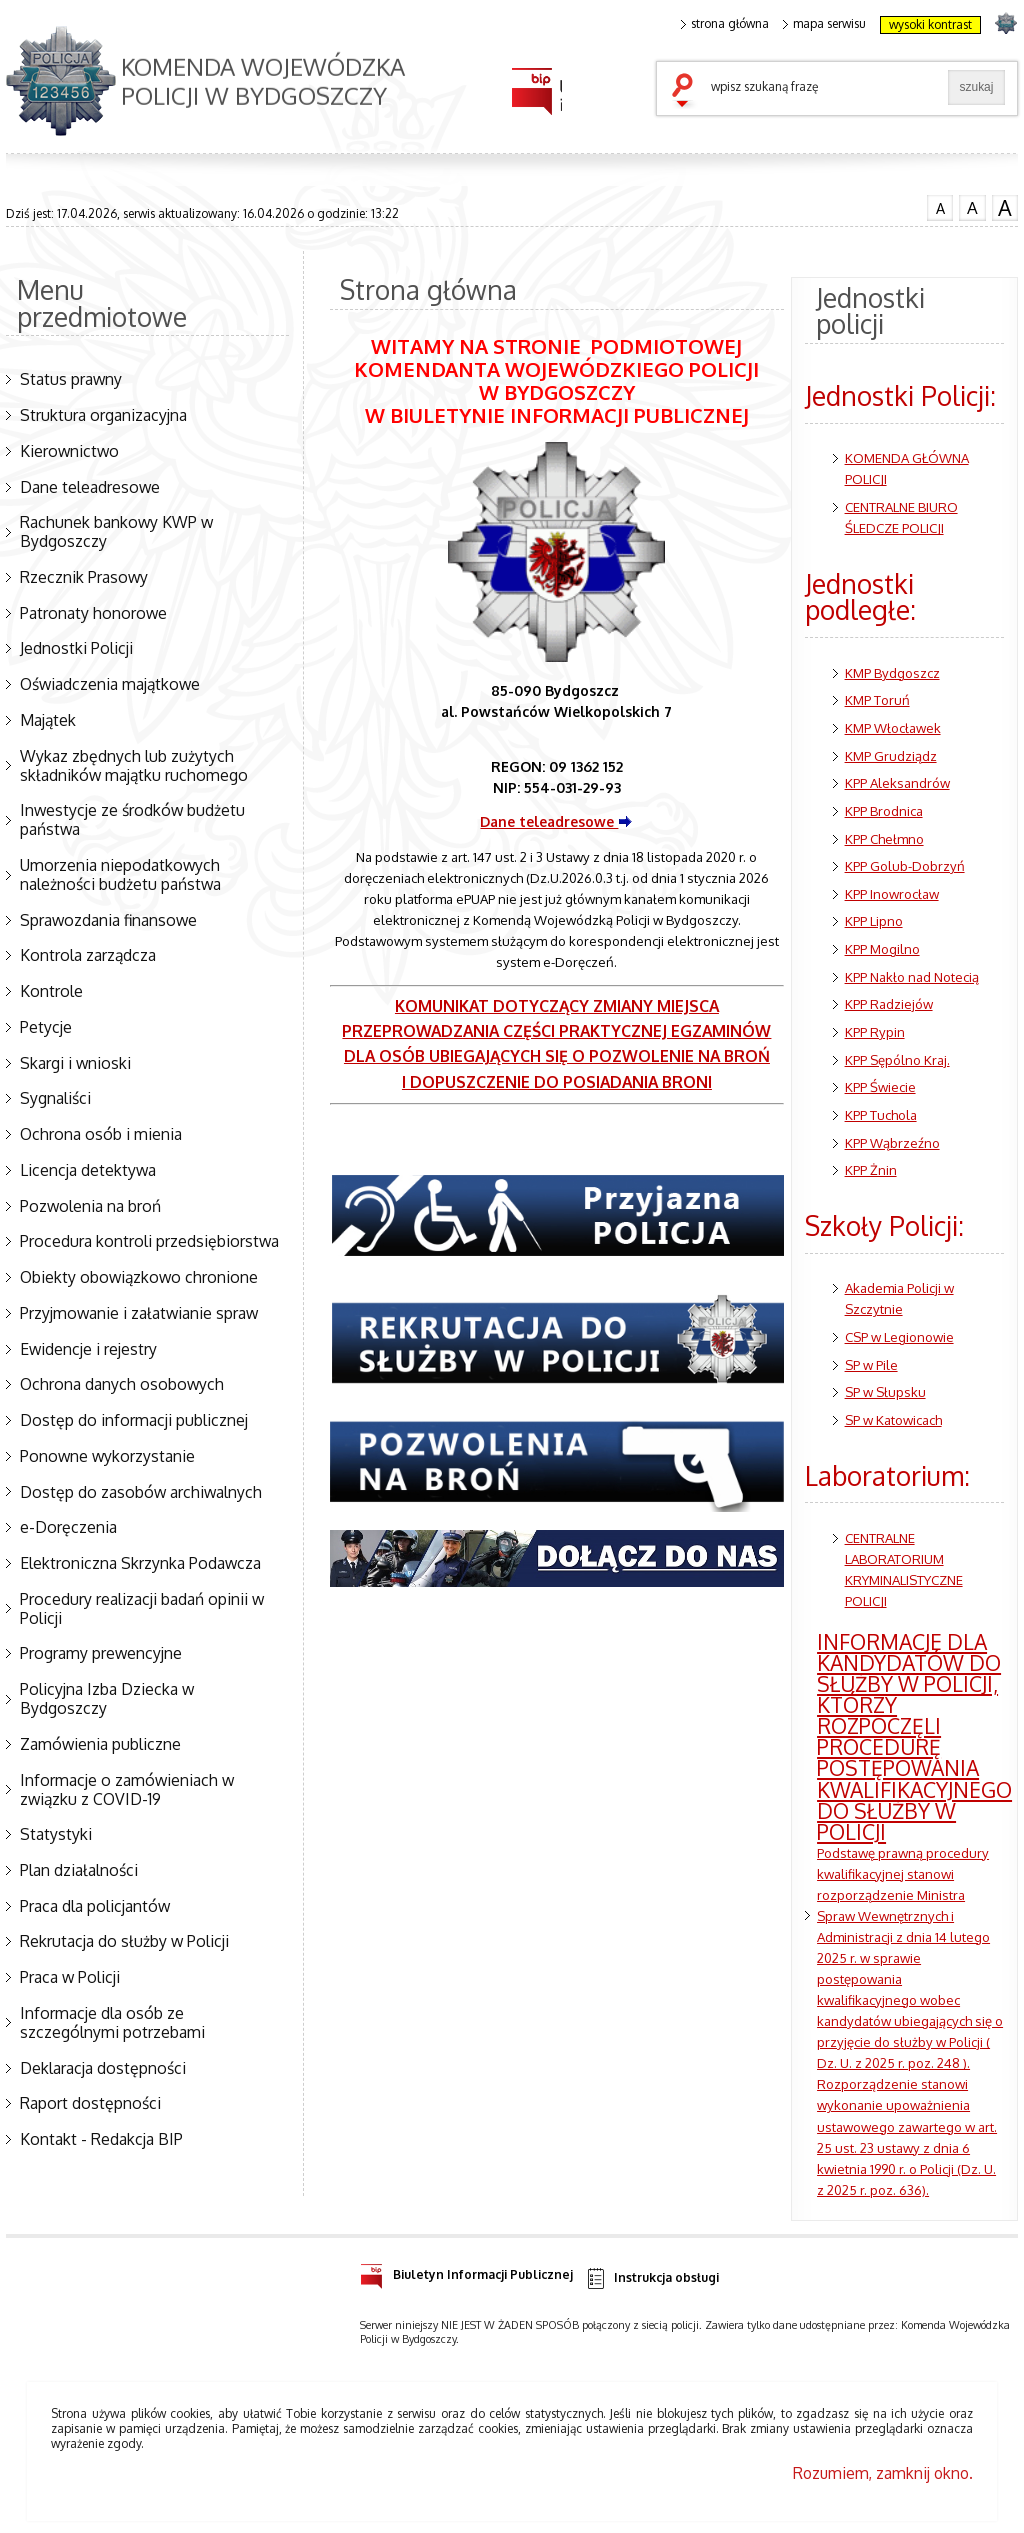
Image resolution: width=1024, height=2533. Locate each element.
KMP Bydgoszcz (892, 672)
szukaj (687, 92)
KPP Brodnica (884, 810)
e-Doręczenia (68, 1527)
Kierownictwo (69, 451)
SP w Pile (871, 1364)
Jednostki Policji (76, 648)
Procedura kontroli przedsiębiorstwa (149, 1241)
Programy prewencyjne (101, 1653)
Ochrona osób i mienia (101, 1134)
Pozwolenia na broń (90, 1206)
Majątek (48, 720)
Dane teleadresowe (90, 487)
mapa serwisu (824, 24)
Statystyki (56, 1834)
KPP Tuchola (881, 1114)
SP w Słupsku (885, 1391)
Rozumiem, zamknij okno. (883, 2473)
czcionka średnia (972, 206)
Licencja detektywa (88, 1170)
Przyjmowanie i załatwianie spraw (139, 1313)
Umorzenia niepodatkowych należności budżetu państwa (120, 874)
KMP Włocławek (893, 727)
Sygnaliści (55, 1098)
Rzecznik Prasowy (84, 577)
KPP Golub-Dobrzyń (905, 865)
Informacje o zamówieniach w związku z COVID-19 (127, 1789)
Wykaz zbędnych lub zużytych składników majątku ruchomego (134, 765)
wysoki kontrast (930, 24)
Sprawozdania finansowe (108, 920)
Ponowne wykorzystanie (107, 1456)
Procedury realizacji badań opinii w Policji (142, 1608)
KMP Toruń (877, 699)
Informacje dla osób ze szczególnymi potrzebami (112, 2022)
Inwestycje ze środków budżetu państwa (132, 819)
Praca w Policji (70, 1977)
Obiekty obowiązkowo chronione (139, 1277)
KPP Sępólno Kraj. (897, 1059)
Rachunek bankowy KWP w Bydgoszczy (116, 531)
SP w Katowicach (893, 1419)
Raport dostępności (90, 2103)
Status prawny (71, 379)
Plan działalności (79, 1870)
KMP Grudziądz (891, 755)
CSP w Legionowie (899, 1336)
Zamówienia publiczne (100, 1744)
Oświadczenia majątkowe (110, 684)
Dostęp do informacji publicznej (134, 1420)
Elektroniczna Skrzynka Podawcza (140, 1563)
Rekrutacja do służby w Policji (124, 1941)
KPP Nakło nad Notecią (912, 976)
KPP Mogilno (882, 948)
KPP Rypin (875, 1031)
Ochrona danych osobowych (122, 1384)
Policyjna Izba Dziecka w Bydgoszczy (107, 1698)
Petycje (46, 1027)
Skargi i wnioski (75, 1063)
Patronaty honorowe (93, 613)
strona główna (725, 24)
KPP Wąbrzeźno (892, 1142)
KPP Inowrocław (892, 893)
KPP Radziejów (889, 1003)
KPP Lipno (874, 920)
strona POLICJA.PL (1005, 22)
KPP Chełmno (884, 838)
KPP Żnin (871, 1169)
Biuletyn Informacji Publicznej (466, 2271)
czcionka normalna (940, 205)
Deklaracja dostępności (103, 2068)
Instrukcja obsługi (651, 2278)
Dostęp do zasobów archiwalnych (141, 1492)
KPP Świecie (880, 1086)
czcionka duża (1005, 207)
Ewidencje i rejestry (88, 1349)
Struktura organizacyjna (103, 415)
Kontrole (51, 991)
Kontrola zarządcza (88, 955)
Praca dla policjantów (95, 1906)
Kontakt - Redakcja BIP (101, 2139)
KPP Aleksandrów (897, 782)
